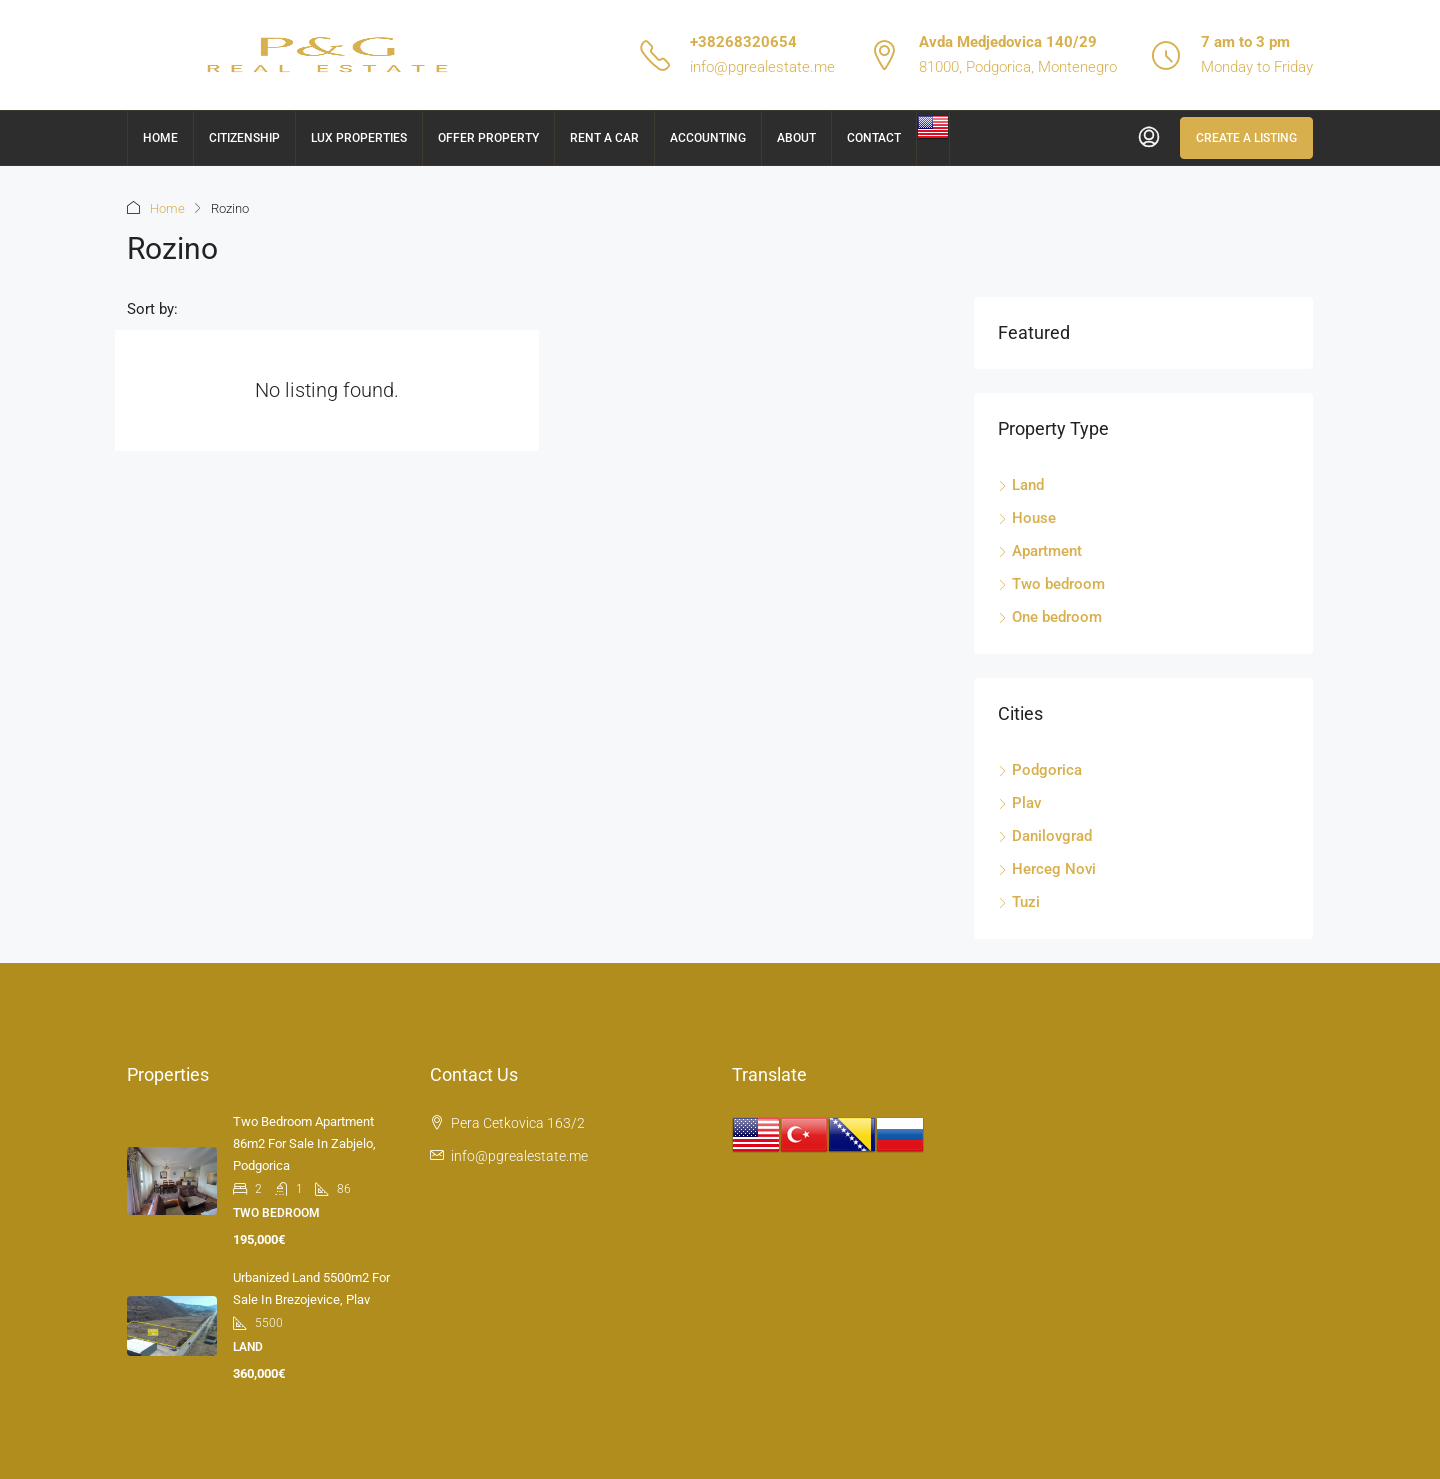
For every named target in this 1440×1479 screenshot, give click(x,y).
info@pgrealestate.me (762, 67)
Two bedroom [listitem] (1051, 584)
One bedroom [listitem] (1050, 617)
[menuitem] (1149, 138)
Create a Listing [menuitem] (1246, 138)
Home (160, 138)
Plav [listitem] (1019, 803)
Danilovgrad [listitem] (1045, 836)
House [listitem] (1027, 518)
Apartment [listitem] (1040, 551)
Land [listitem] (1021, 485)
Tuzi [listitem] (1019, 902)
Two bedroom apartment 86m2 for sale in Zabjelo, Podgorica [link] (304, 1143)
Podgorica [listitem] (1040, 770)
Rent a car (604, 138)
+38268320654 (743, 42)
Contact (874, 138)
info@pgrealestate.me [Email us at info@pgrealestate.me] (519, 1156)
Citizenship (244, 138)
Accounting (708, 138)
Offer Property (488, 138)
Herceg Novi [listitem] (1047, 869)
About (796, 138)
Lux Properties (359, 138)
